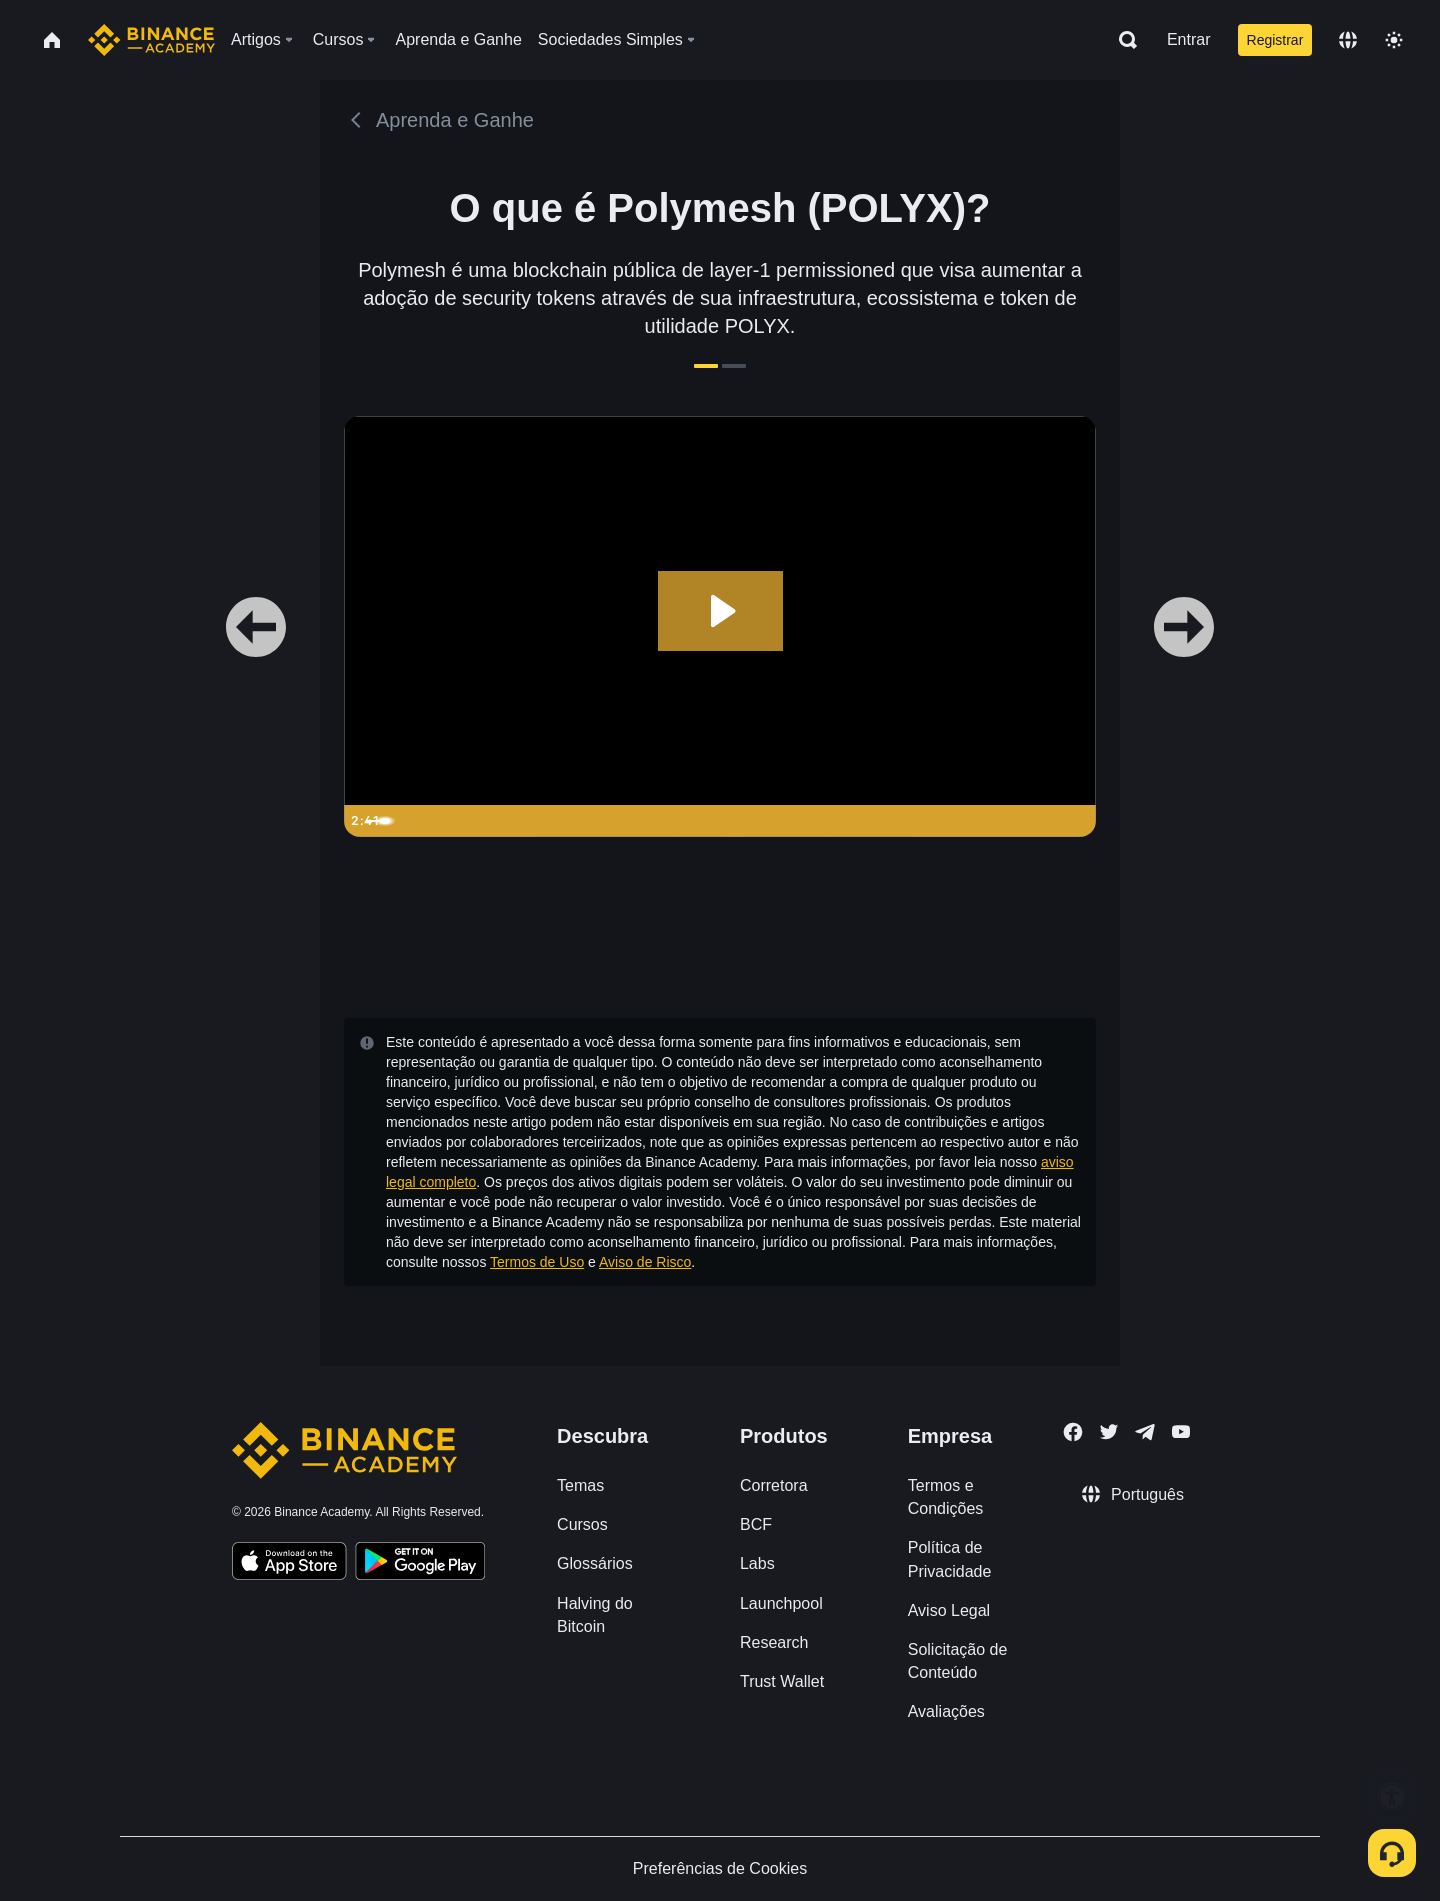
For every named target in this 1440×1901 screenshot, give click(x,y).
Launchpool (781, 1603)
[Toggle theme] (1394, 40)
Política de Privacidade (950, 1559)
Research (774, 1642)
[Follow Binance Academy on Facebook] (1073, 1432)
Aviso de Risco (645, 1262)
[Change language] (1348, 40)
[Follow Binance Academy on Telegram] (1145, 1432)
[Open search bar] (1122, 40)
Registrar (1275, 40)
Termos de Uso (537, 1262)
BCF (756, 1524)
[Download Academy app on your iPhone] (289, 1564)
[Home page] (151, 40)
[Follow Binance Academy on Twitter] (1109, 1432)
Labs (757, 1563)
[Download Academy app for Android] (420, 1564)
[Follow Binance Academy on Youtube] (1181, 1431)
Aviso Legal (949, 1610)
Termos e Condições (946, 1497)
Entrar (1189, 39)
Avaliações (946, 1711)
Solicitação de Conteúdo (958, 1661)
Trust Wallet (782, 1681)
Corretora (774, 1485)
